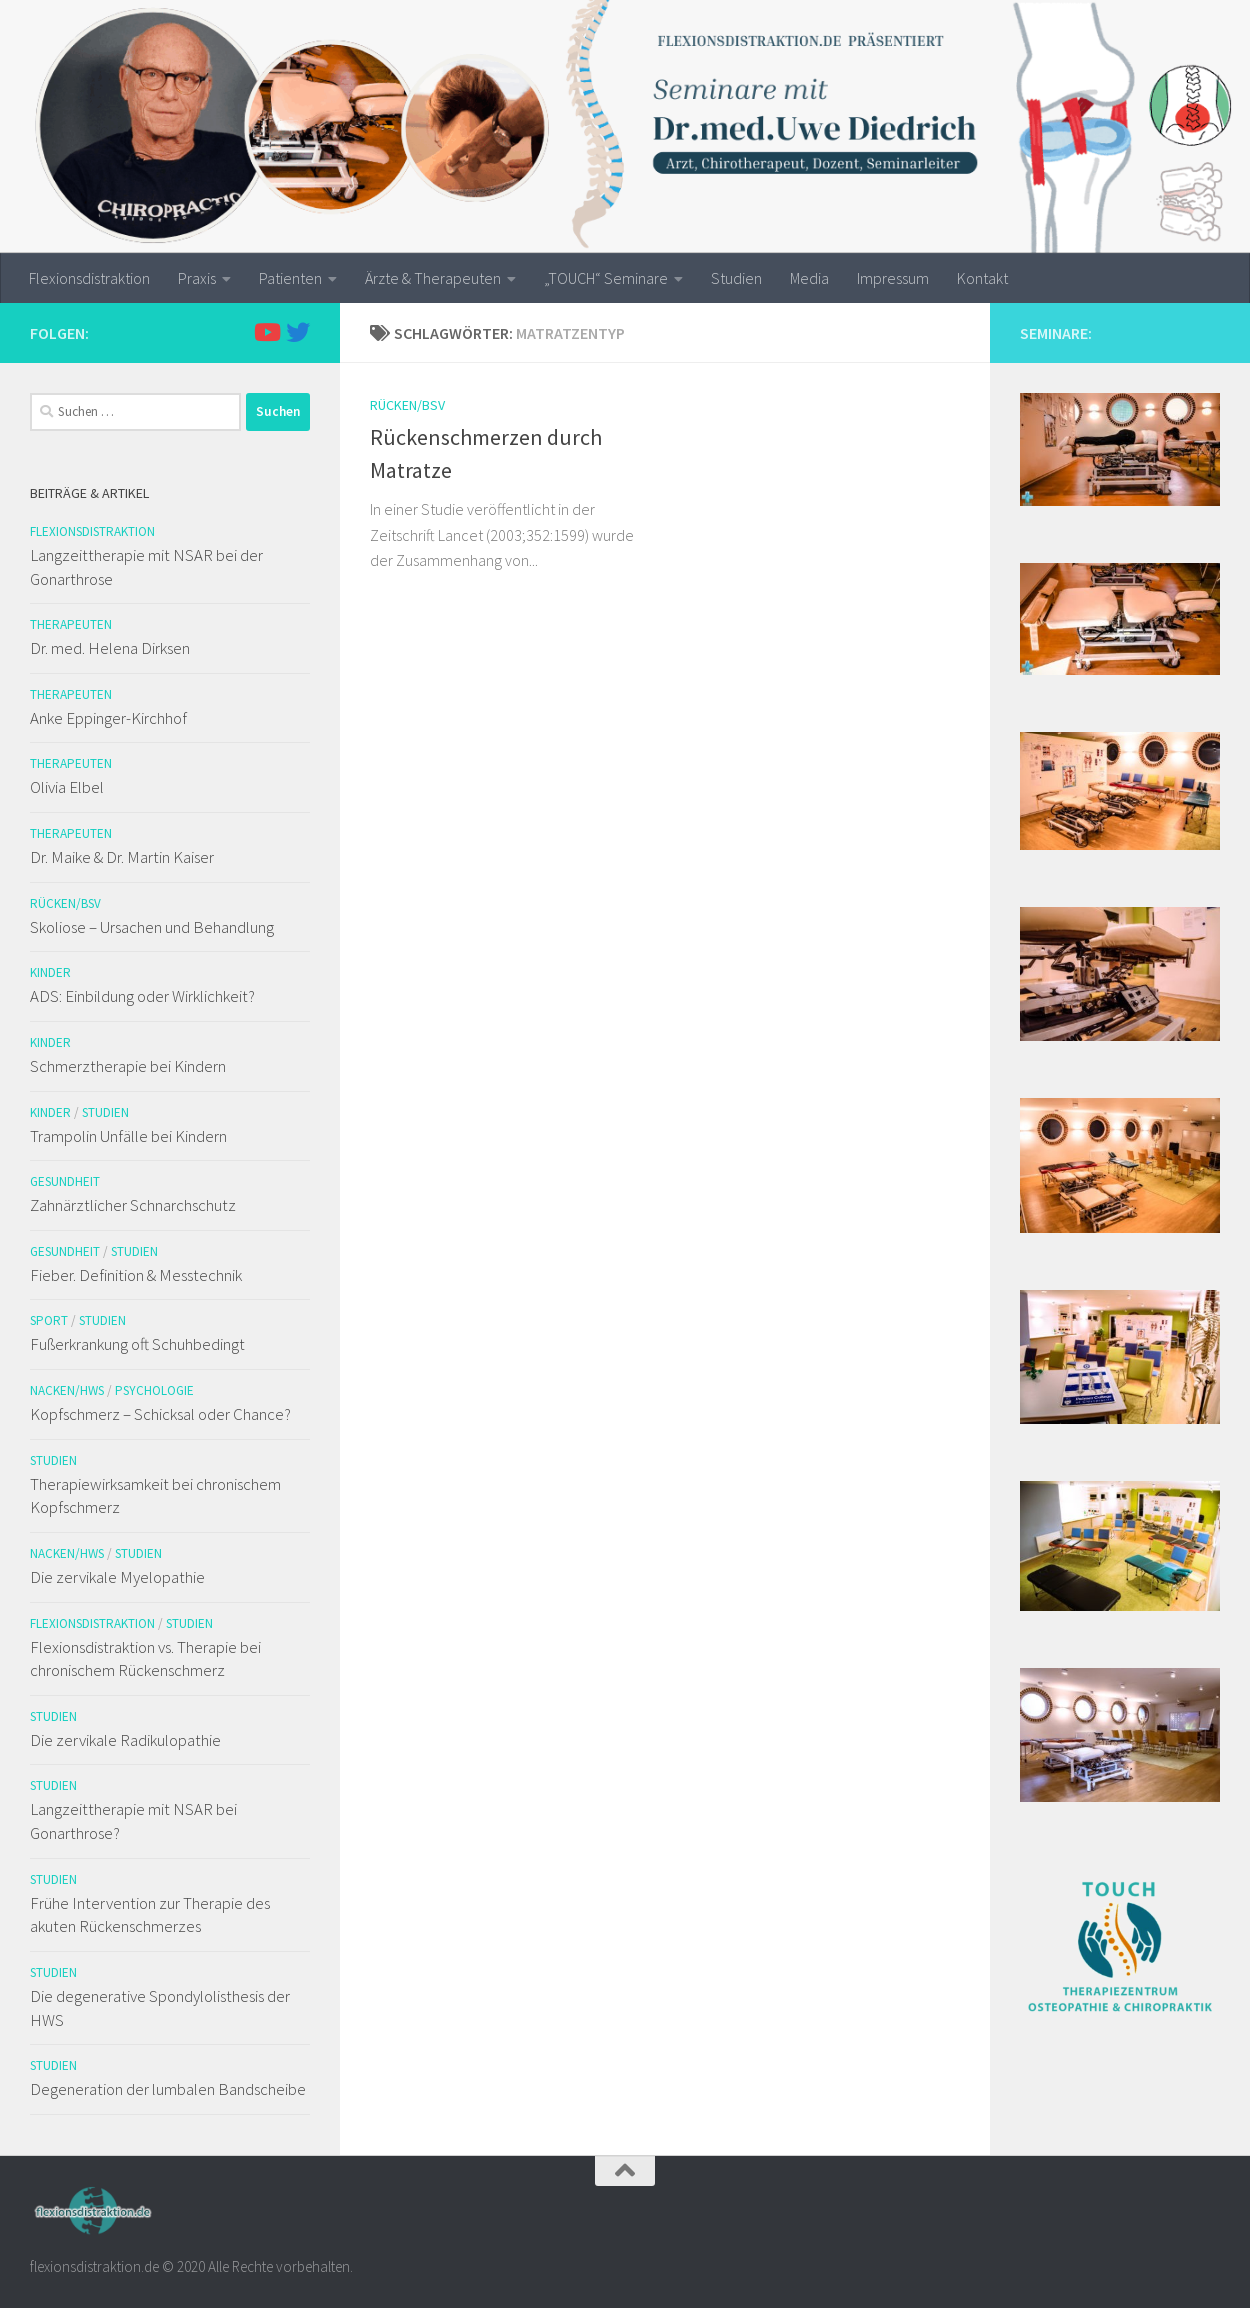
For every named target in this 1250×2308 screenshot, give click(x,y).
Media (809, 278)
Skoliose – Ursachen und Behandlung (152, 927)
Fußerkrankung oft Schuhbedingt (137, 1344)
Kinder (50, 972)
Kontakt (982, 278)
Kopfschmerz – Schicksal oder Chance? (160, 1414)
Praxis (197, 278)
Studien (736, 278)
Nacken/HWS (67, 1390)
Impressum (893, 278)
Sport (49, 1320)
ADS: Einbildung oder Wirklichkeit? (142, 996)
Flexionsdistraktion (89, 278)
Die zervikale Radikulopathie (125, 1740)
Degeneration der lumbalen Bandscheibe (168, 2089)
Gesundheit (65, 1181)
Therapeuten (71, 624)
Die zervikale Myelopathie (117, 1577)
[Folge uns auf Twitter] (298, 332)
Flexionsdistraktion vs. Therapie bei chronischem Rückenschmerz (145, 1659)
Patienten (290, 278)
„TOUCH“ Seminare (606, 278)
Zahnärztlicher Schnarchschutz (133, 1205)
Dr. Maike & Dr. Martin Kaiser (122, 857)
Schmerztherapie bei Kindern (128, 1066)
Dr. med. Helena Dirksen (110, 648)
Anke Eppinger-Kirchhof (108, 718)
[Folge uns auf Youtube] (266, 332)
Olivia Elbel (67, 787)
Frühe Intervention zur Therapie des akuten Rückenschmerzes (150, 1915)
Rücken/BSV (407, 405)
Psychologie (154, 1390)
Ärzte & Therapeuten (433, 278)
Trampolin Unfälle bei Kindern (128, 1136)
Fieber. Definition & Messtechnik (136, 1275)
